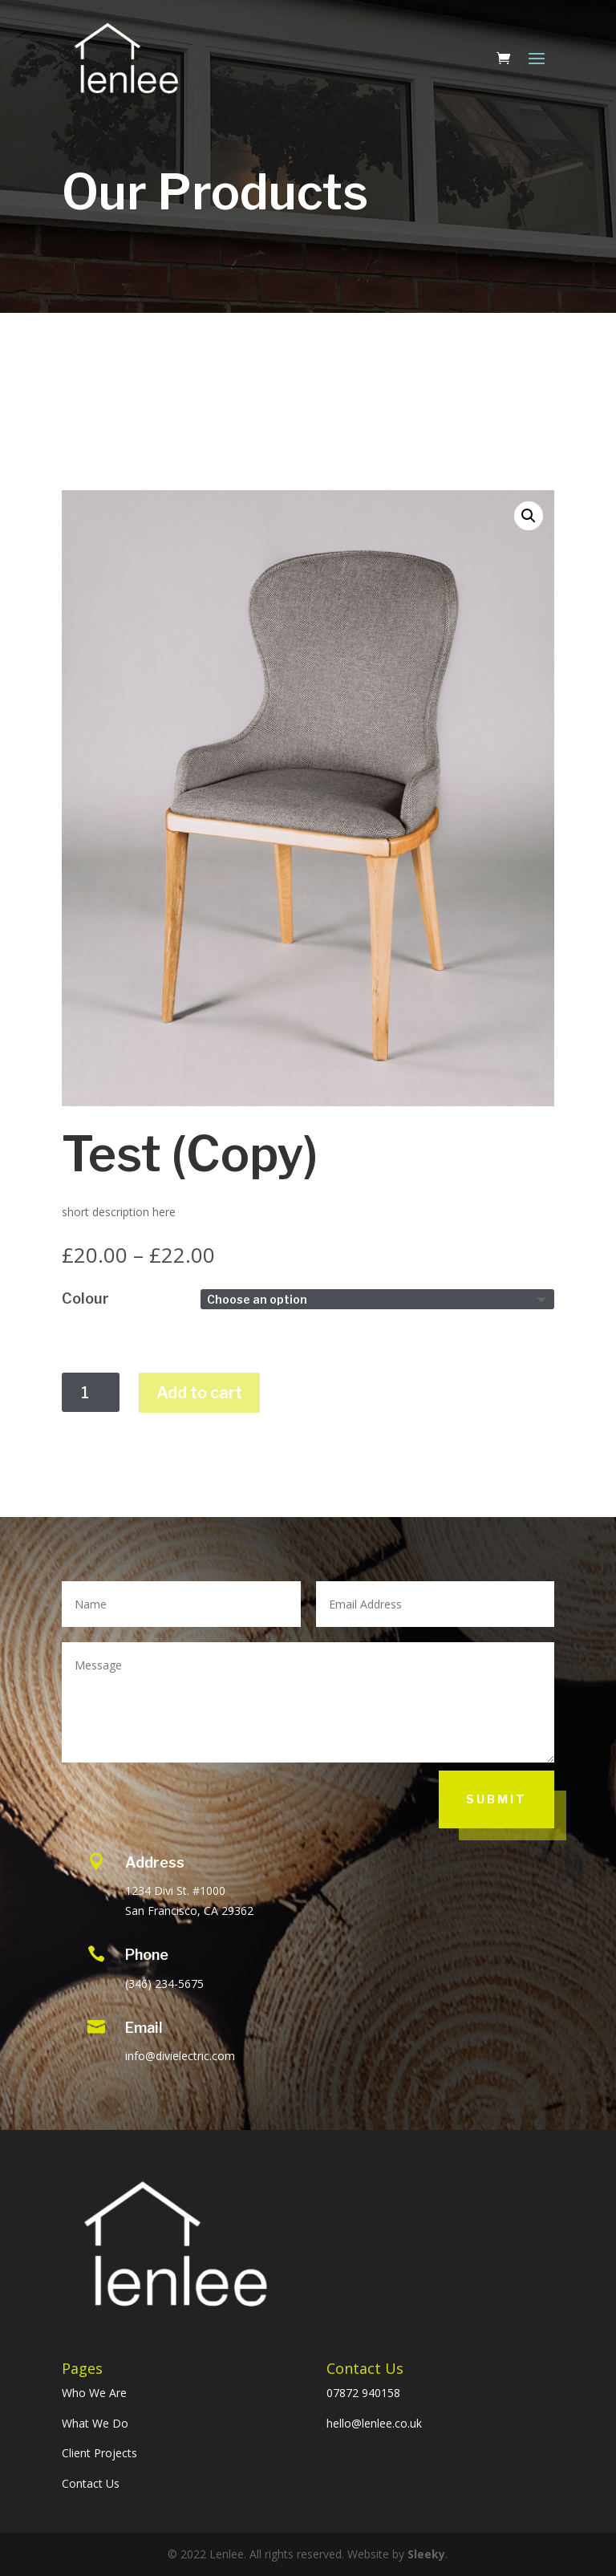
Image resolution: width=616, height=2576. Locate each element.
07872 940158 (363, 2392)
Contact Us (91, 2483)
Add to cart (199, 1392)
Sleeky (426, 2554)
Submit (496, 1799)
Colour (85, 1298)
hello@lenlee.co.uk (374, 2423)
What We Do (95, 2423)
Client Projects (99, 2452)
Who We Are (94, 2392)
